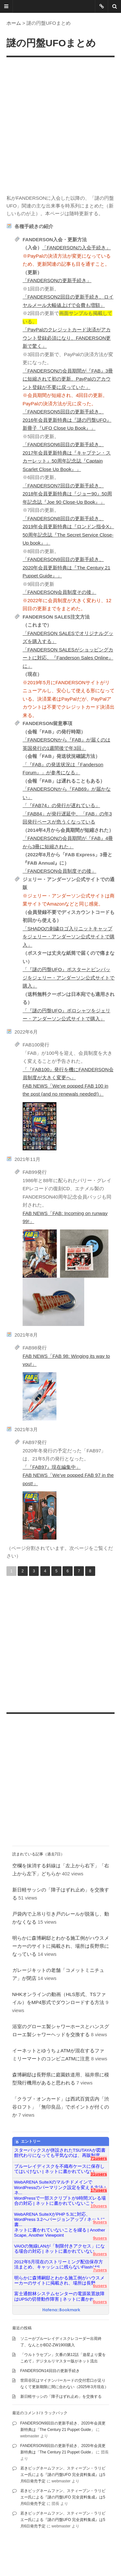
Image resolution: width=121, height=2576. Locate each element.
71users (98, 2158)
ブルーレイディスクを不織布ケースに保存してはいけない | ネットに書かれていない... (59, 2169)
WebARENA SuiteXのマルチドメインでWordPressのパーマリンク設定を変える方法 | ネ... (60, 2185)
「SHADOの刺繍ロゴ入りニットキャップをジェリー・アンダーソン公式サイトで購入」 (69, 937)
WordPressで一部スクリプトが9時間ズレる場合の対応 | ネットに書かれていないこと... (60, 2201)
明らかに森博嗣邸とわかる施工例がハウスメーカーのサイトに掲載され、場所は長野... (59, 2281)
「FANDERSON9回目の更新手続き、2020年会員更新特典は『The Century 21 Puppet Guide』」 (66, 567)
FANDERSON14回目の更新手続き (50, 2371)
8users (100, 2253)
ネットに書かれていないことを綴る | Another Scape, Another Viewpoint (59, 2233)
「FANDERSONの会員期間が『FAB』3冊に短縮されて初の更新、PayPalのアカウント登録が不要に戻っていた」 (68, 379)
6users (100, 2285)
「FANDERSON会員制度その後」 (59, 592)
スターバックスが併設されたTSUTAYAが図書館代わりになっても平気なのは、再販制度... (60, 2153)
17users (98, 2190)
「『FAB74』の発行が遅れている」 (61, 805)
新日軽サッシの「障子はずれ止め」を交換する (61, 2396)
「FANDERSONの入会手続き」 (76, 247)
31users (98, 2174)
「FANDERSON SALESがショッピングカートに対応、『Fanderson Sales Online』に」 (68, 658)
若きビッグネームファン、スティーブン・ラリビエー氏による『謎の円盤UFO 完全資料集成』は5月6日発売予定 (63, 2474)
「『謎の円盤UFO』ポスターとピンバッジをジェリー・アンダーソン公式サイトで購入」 (69, 978)
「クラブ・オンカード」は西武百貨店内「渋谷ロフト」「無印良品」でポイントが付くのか (60, 2107)
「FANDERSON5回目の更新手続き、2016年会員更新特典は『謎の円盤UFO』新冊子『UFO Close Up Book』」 (67, 420)
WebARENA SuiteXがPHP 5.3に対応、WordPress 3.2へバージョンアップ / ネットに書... (59, 2217)
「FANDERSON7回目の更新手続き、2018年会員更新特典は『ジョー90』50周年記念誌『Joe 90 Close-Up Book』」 (67, 494)
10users (98, 2205)
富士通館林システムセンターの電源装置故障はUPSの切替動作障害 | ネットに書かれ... (59, 2296)
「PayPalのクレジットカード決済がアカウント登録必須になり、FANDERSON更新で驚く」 (67, 338)
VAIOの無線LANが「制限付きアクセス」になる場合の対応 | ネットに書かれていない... (59, 2249)
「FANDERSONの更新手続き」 (57, 280)
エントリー (27, 2141)
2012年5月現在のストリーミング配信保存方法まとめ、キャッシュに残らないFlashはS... (59, 2264)
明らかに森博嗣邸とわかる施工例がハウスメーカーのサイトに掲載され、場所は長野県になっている (60, 1946)
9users (100, 2222)
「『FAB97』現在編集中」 (52, 1467)
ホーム (13, 23)
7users (100, 2270)
